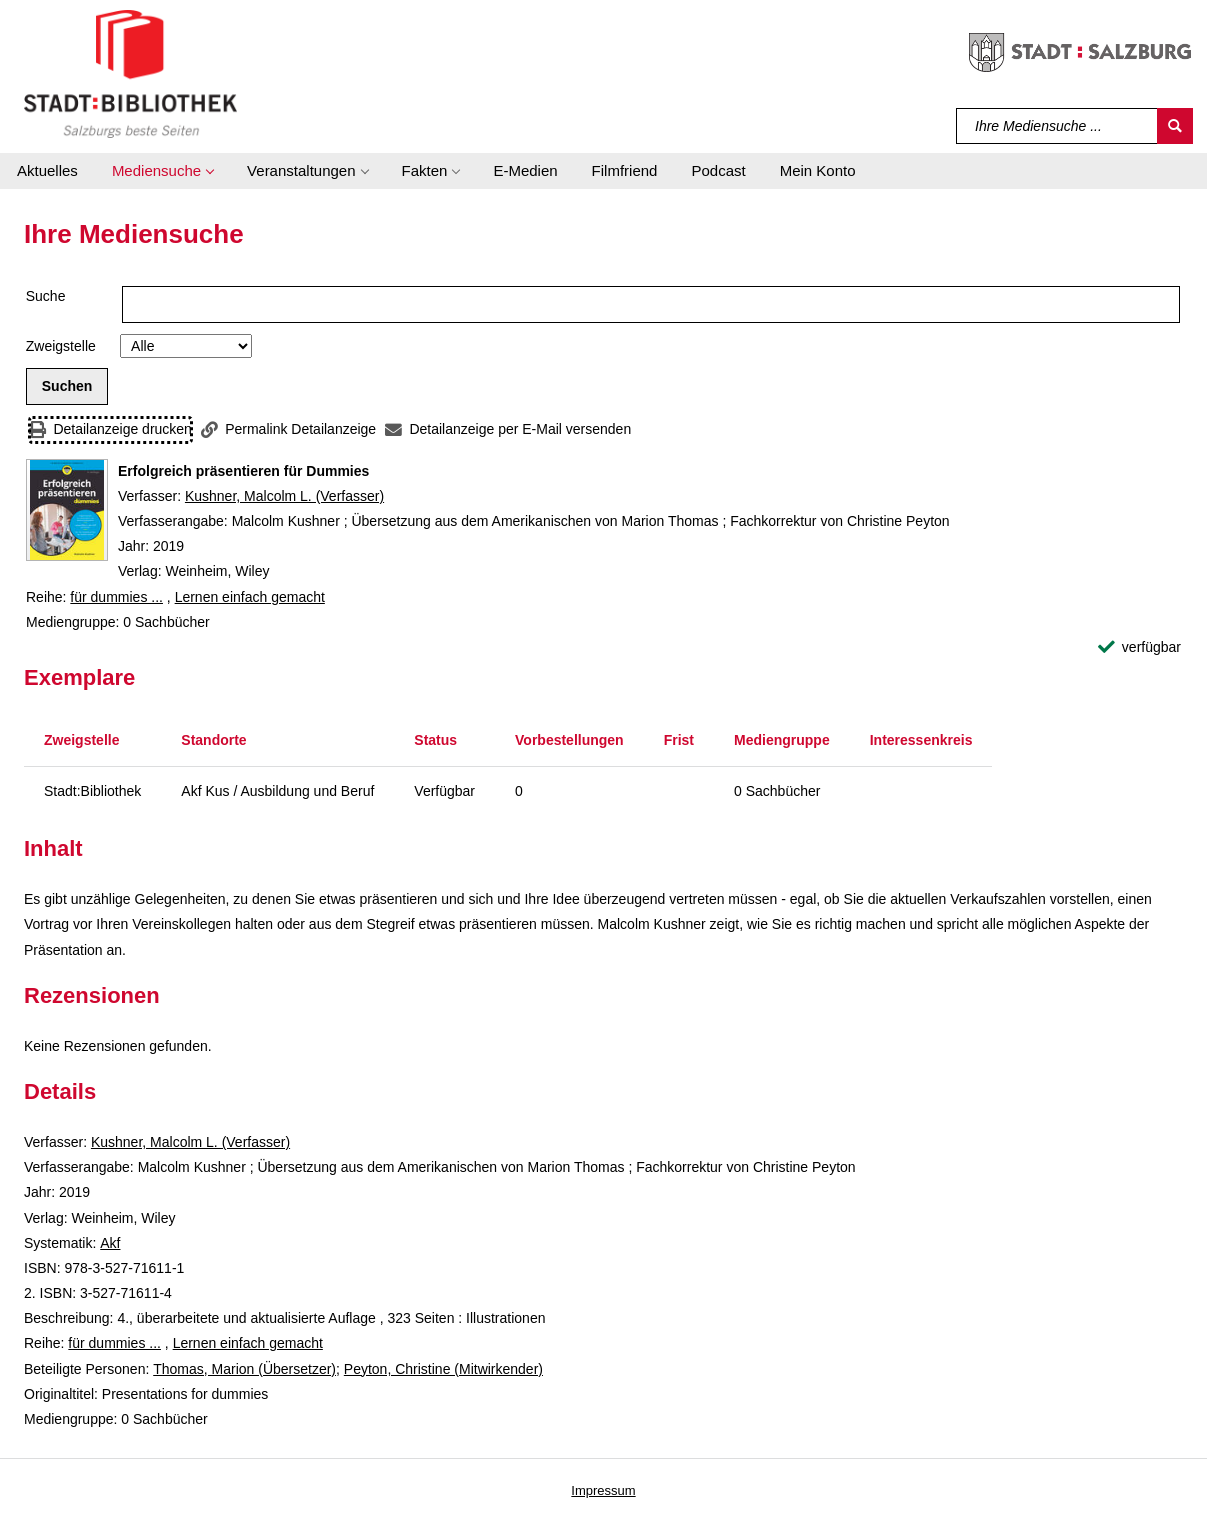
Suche (46, 296)
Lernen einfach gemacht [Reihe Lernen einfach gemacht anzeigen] (250, 597)
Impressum (603, 1490)
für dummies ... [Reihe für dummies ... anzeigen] (116, 597)
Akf (110, 1243)
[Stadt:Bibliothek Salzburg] (130, 73)
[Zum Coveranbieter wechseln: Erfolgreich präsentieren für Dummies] (67, 510)
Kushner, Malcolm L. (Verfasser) (284, 496)
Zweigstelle (61, 346)
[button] (162, 171)
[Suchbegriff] (1057, 126)
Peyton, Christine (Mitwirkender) (443, 1369)
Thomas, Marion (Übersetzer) (244, 1369)
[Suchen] (1175, 126)
